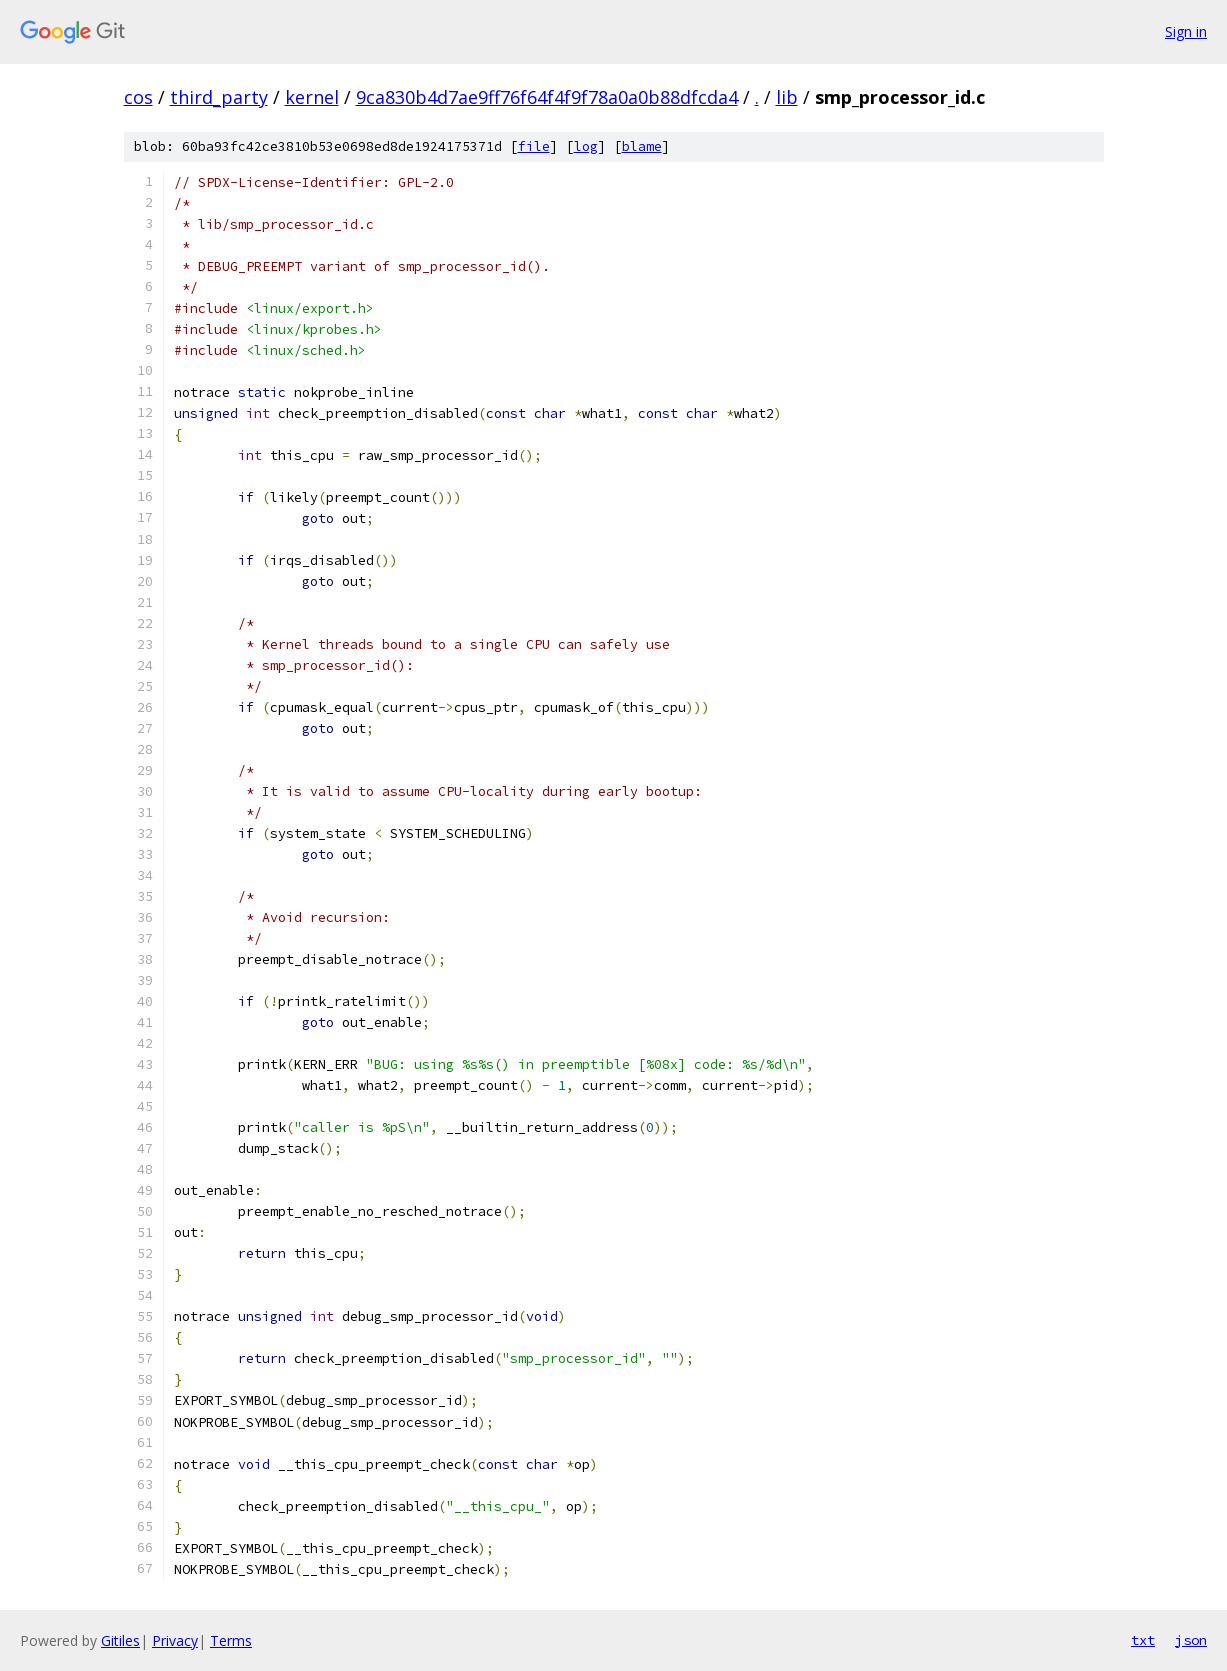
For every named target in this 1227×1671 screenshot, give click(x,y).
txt (1143, 1640)
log (586, 146)
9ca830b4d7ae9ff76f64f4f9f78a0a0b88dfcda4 (547, 97)
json (1191, 1640)
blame (642, 146)
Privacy (175, 1640)
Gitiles (120, 1640)
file (534, 146)
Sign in (1186, 31)
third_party (219, 97)
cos (138, 97)
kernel (312, 97)
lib (787, 97)
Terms (231, 1640)
